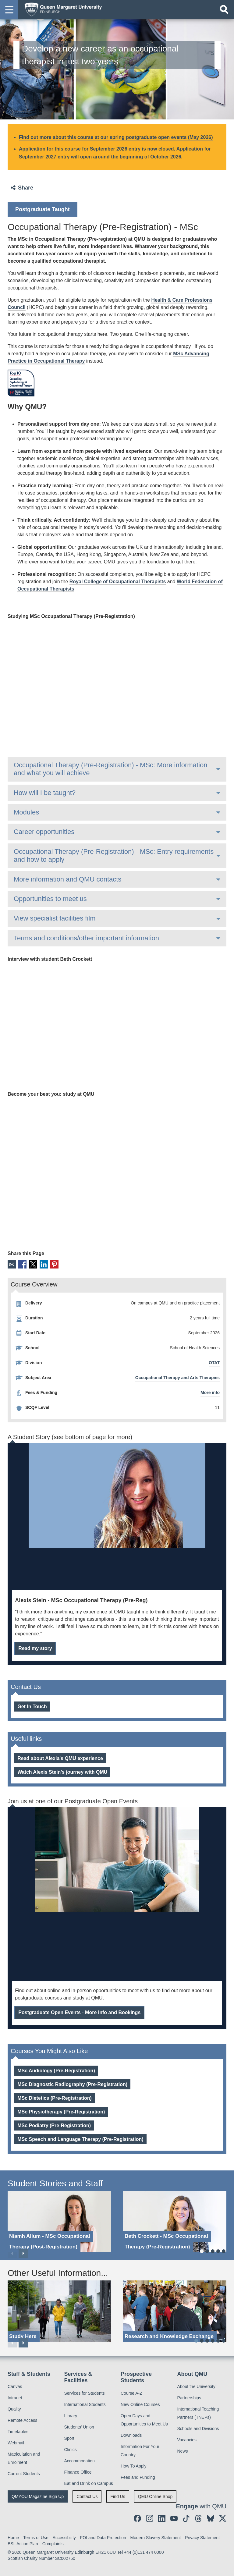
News (182, 2451)
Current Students (24, 2473)
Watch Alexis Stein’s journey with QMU (62, 1772)
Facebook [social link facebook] (22, 1264)
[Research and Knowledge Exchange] (174, 2311)
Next (23, 2253)
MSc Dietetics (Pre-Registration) (54, 2098)
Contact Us (87, 2496)
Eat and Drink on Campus (88, 2483)
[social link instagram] (149, 2518)
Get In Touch (32, 1706)
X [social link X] (33, 1264)
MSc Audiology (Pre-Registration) (56, 2070)
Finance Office (78, 2472)
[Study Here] (59, 2311)
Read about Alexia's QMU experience (60, 1758)
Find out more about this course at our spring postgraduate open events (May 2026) (116, 137)
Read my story (35, 1648)
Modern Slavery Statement (155, 2537)
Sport (69, 2438)
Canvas (15, 2386)
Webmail (16, 2442)
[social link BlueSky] (210, 2518)
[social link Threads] (198, 2518)
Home (13, 2537)
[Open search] (224, 9)
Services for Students (84, 2393)
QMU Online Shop (155, 2496)
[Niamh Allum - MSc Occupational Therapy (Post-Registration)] (59, 2221)
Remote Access (22, 2420)
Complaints (53, 2543)
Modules (26, 812)
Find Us (117, 2496)
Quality (14, 2409)
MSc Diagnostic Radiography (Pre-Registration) (72, 2084)
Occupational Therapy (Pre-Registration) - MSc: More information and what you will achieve (110, 769)
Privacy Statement (202, 2537)
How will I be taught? (45, 793)
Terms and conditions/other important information (86, 938)
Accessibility (64, 2537)
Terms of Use (35, 2537)
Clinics (70, 2449)
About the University (196, 2386)
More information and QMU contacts (67, 879)
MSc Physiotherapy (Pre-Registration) (61, 2111)
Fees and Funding (138, 2477)
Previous (12, 2253)
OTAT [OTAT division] (214, 1362)
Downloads (131, 2435)
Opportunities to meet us (50, 899)
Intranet (15, 2397)
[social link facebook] (137, 2518)
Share (25, 188)
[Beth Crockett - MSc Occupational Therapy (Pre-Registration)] (174, 2221)
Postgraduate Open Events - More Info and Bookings (79, 2012)
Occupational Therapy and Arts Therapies (177, 1377)
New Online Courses (140, 2404)
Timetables (18, 2431)
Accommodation (79, 2460)
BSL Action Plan (23, 2543)
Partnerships (189, 2397)
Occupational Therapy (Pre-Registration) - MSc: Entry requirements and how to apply (114, 855)
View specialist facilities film (55, 918)
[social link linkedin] (161, 2518)
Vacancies (187, 2439)
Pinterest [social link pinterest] (54, 1264)
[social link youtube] (174, 2518)
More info (210, 1392)
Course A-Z (131, 2393)
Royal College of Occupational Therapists (117, 581)
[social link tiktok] (186, 2518)
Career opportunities (44, 832)
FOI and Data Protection (103, 2537)
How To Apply (134, 2466)
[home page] (61, 9)
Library (70, 2415)
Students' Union (79, 2427)
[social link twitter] (222, 2518)
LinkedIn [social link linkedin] (44, 1264)
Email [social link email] (12, 1264)
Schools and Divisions (198, 2428)
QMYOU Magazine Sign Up (38, 2496)
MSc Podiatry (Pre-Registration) (54, 2125)
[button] (9, 9)
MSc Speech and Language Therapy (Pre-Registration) (80, 2139)
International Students (85, 2404)
